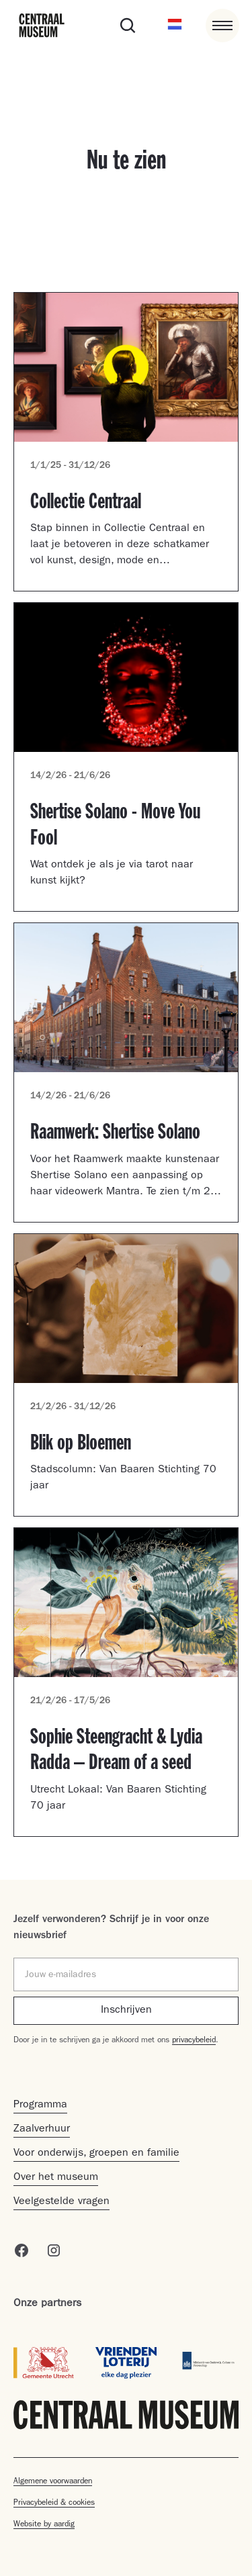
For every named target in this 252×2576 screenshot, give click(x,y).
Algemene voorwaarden (52, 2482)
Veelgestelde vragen (61, 2202)
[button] (175, 25)
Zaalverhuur (41, 2129)
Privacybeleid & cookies (54, 2503)
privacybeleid (194, 2041)
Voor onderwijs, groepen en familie (96, 2153)
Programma (40, 2105)
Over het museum (55, 2178)
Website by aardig (44, 2525)
